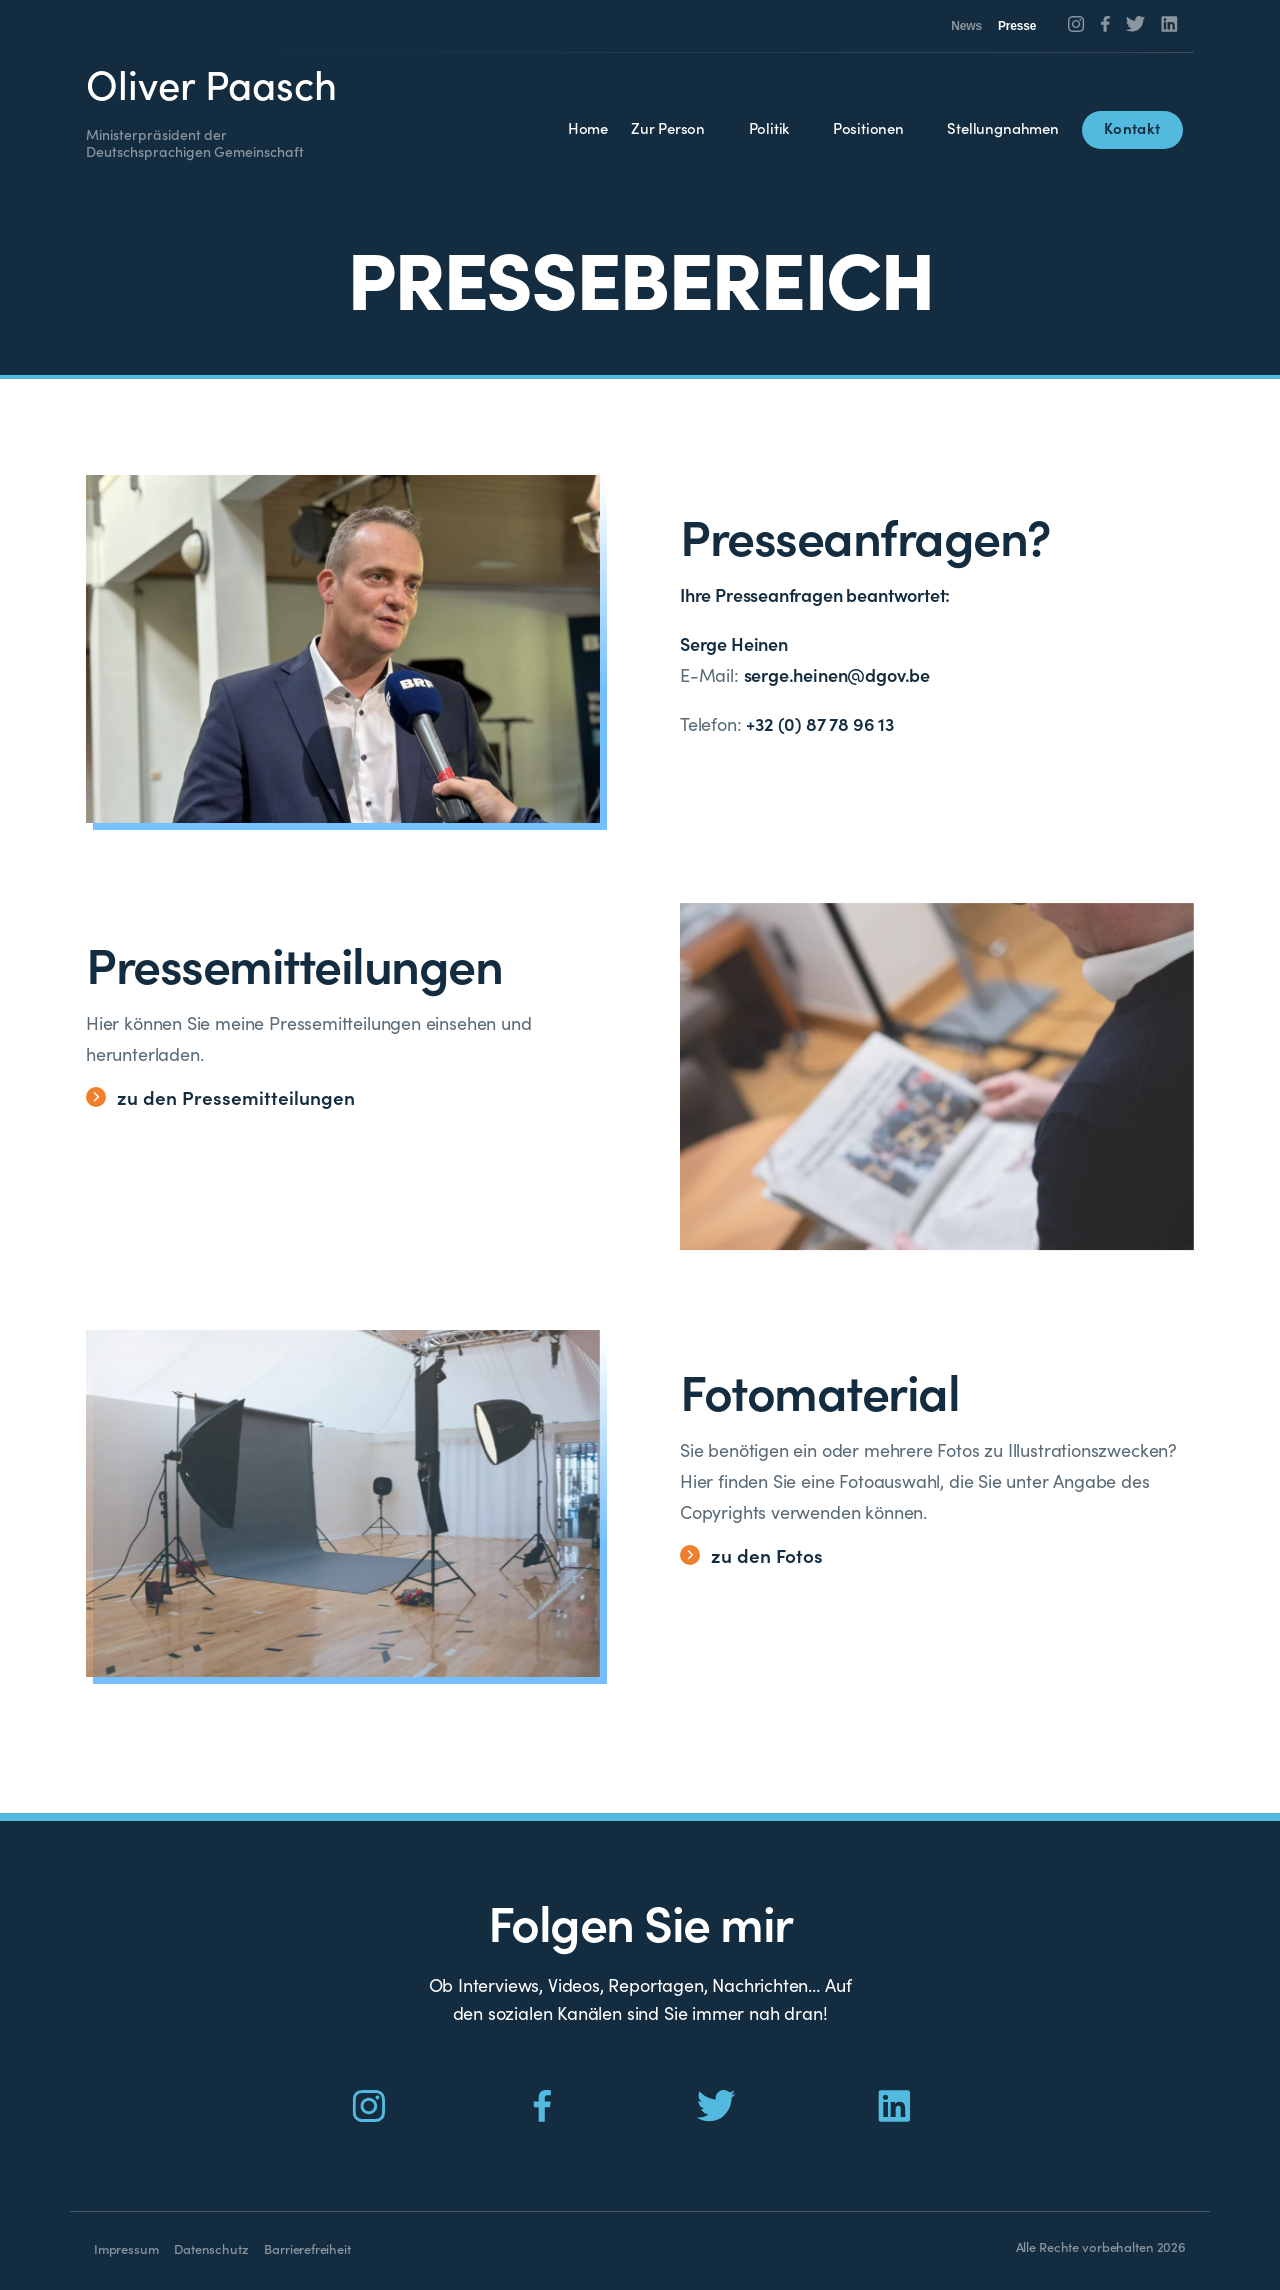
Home (588, 127)
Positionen (868, 127)
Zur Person (668, 127)
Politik (769, 127)
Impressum (126, 2248)
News (966, 26)
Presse (1017, 26)
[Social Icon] (1076, 24)
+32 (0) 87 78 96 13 (820, 723)
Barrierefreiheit (307, 2248)
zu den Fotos (751, 1555)
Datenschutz (211, 2248)
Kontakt (1132, 127)
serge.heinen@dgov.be (837, 674)
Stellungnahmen (1002, 127)
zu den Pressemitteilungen (220, 1097)
